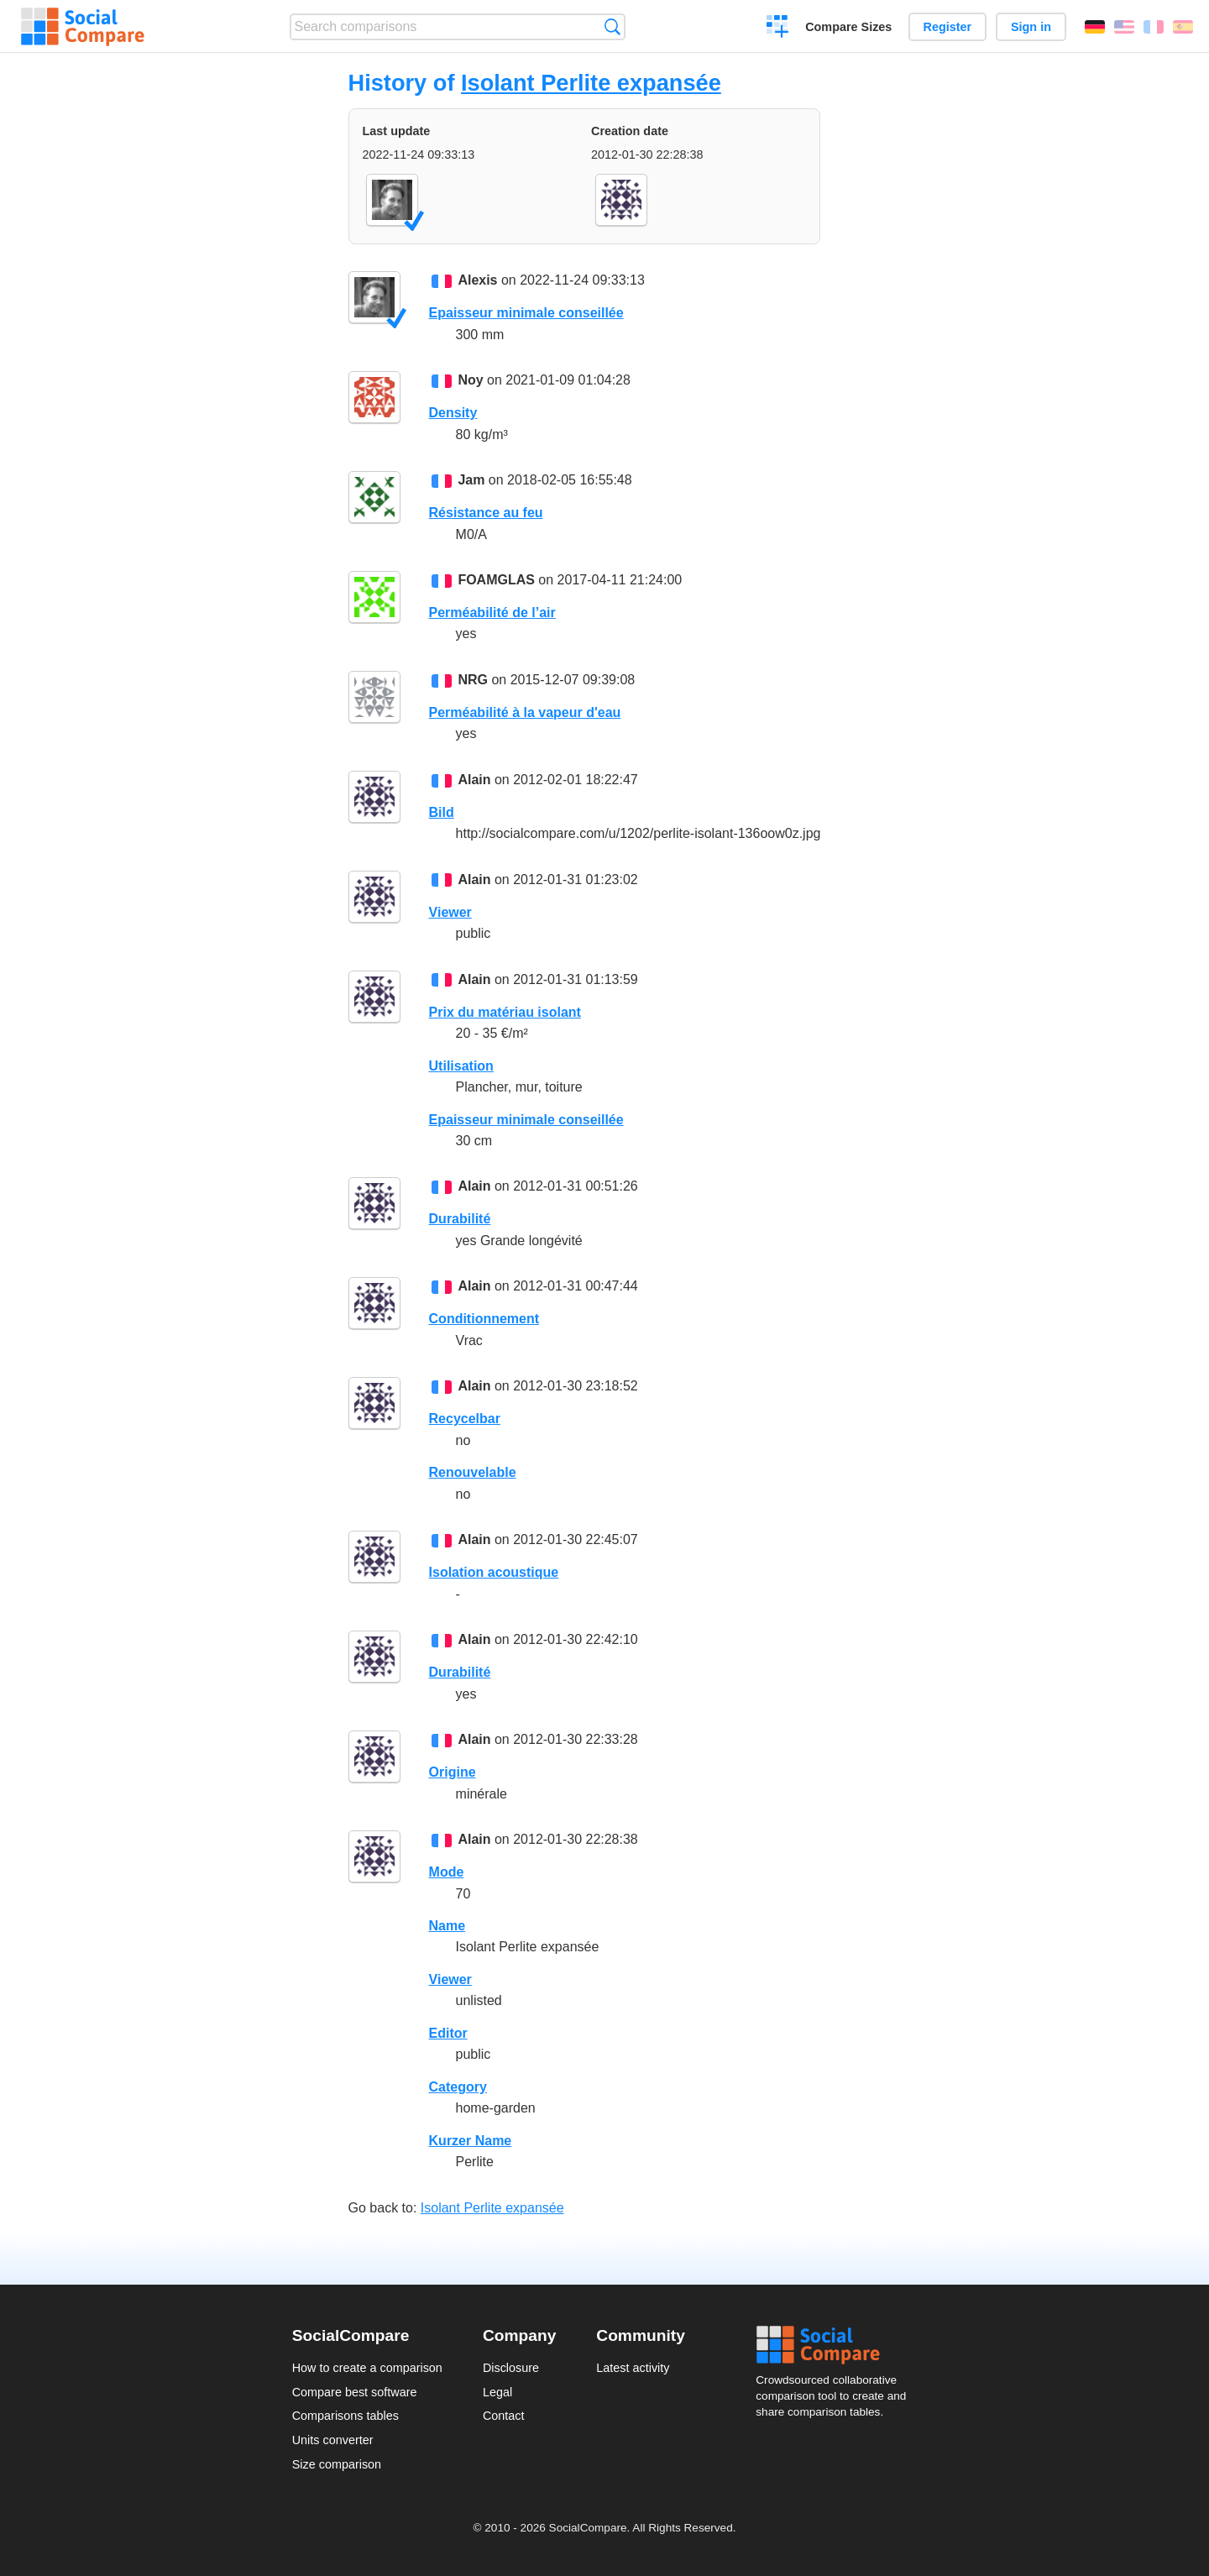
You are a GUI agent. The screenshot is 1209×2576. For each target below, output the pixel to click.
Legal (497, 2392)
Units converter (333, 2440)
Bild (441, 812)
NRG (473, 680)
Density (453, 413)
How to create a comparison (367, 2367)
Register (948, 27)
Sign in (1031, 27)
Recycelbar (464, 1418)
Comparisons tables (345, 2415)
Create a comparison (778, 28)
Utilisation (461, 1066)
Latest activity (632, 2367)
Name (447, 1926)
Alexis (477, 280)
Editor (448, 2033)
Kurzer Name (470, 2141)
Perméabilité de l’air (492, 612)
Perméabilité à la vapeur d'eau (525, 712)
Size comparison (336, 2464)
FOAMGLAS (496, 580)
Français (1154, 27)
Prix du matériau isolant (505, 1012)
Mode (446, 1872)
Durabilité (460, 1219)
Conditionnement (484, 1319)
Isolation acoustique (494, 1572)
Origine (452, 1772)
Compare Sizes (848, 27)
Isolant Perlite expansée (591, 83)
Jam (471, 480)
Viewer (450, 912)
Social (836, 2345)
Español (1183, 27)
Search (612, 26)
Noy (470, 380)
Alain (474, 779)
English (1124, 27)
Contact (504, 2415)
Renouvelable (472, 1472)
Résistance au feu (486, 512)
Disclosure (511, 2367)
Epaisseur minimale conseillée (526, 313)
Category (458, 2087)
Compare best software (354, 2392)
